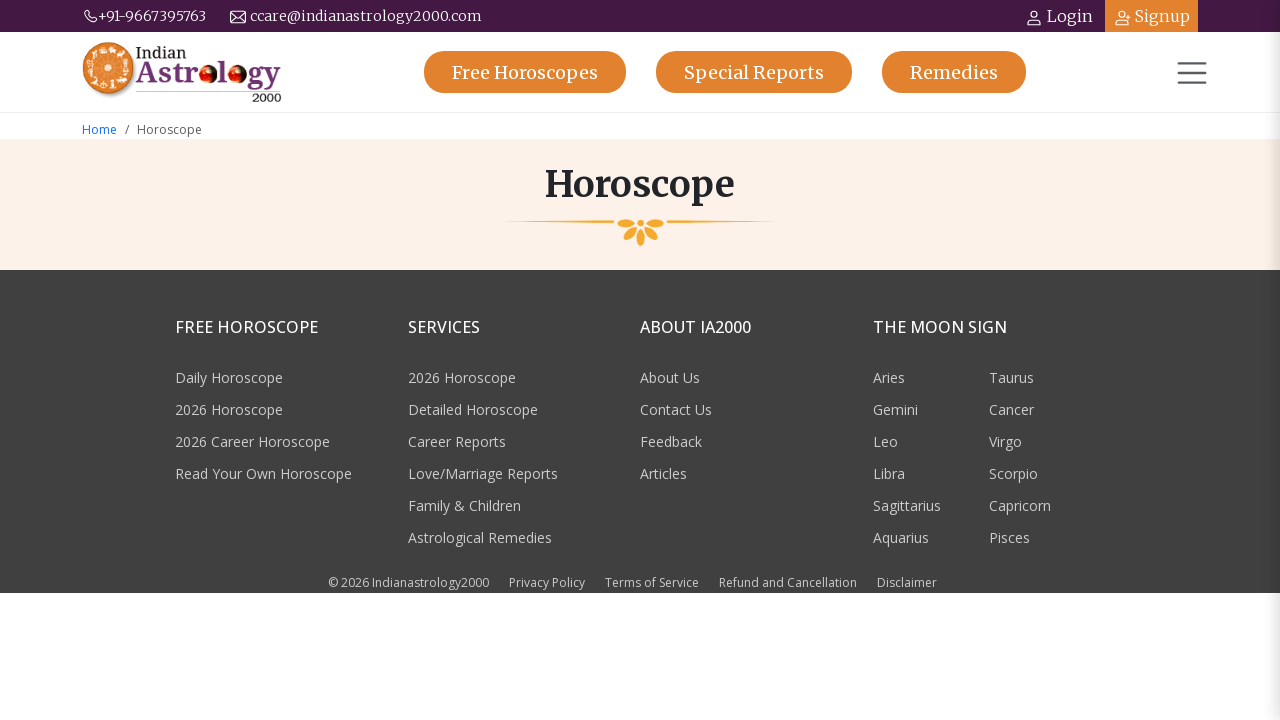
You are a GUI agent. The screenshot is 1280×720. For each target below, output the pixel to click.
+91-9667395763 (144, 16)
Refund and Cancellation (788, 582)
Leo (885, 441)
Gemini (895, 409)
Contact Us (676, 409)
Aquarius (901, 537)
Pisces (1009, 537)
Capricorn (1020, 505)
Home (99, 129)
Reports (754, 72)
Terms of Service (652, 582)
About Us (670, 377)
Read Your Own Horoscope (263, 473)
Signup (1151, 16)
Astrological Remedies (480, 537)
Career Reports (457, 441)
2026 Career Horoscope (252, 441)
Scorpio (1013, 473)
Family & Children (464, 505)
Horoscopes (525, 72)
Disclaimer (907, 582)
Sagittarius (907, 505)
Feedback (671, 441)
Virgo (1005, 441)
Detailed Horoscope (473, 409)
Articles (663, 473)
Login (1059, 16)
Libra (889, 473)
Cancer (1011, 409)
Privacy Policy (547, 582)
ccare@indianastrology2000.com (356, 16)
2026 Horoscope (229, 409)
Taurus (1011, 377)
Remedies (954, 72)
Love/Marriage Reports (483, 473)
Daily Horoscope (229, 377)
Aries (889, 377)
